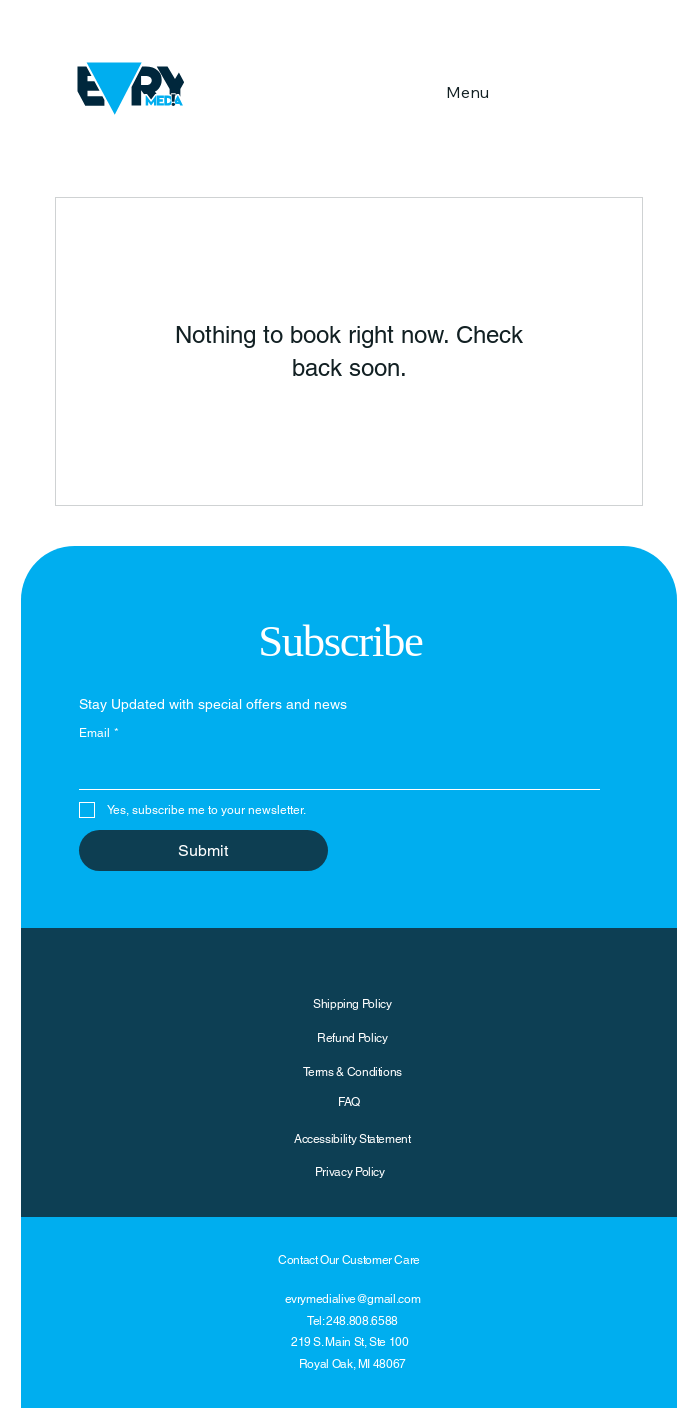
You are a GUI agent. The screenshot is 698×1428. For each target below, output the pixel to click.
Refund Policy (352, 1038)
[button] (621, 89)
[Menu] (467, 92)
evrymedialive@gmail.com (353, 1299)
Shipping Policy (352, 1004)
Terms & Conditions (353, 1072)
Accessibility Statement (352, 1139)
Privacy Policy (350, 1172)
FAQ (349, 1102)
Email (99, 733)
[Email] (333, 769)
